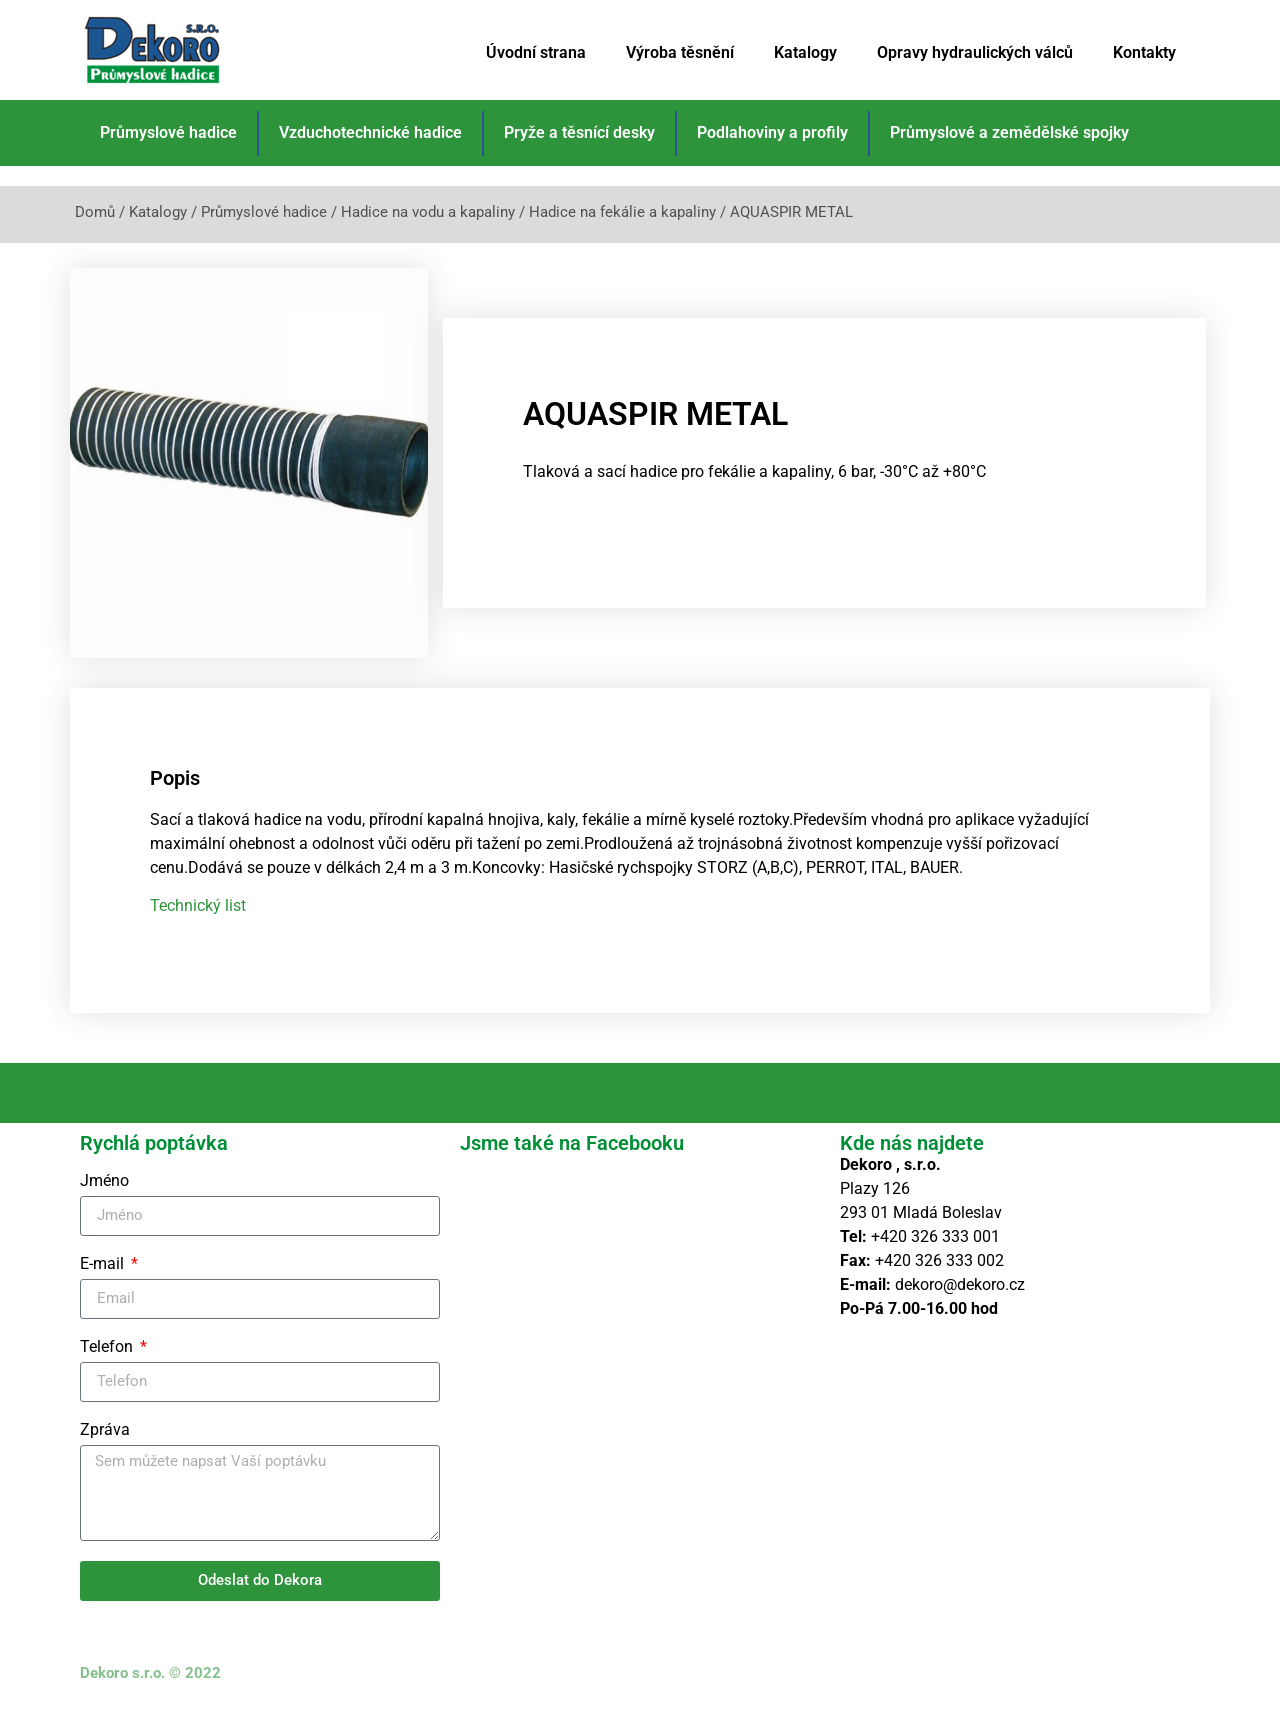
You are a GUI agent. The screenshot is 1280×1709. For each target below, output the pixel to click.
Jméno (104, 1181)
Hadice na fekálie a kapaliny (622, 212)
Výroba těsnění (680, 52)
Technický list (198, 905)
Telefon (108, 1347)
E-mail (104, 1264)
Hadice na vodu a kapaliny (428, 212)
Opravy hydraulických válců (975, 52)
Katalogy (805, 52)
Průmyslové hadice (168, 132)
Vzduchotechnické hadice (370, 132)
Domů (95, 212)
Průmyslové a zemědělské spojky (1009, 132)
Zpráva (105, 1430)
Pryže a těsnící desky (579, 132)
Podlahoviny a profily (772, 132)
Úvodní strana (536, 52)
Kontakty (1144, 52)
